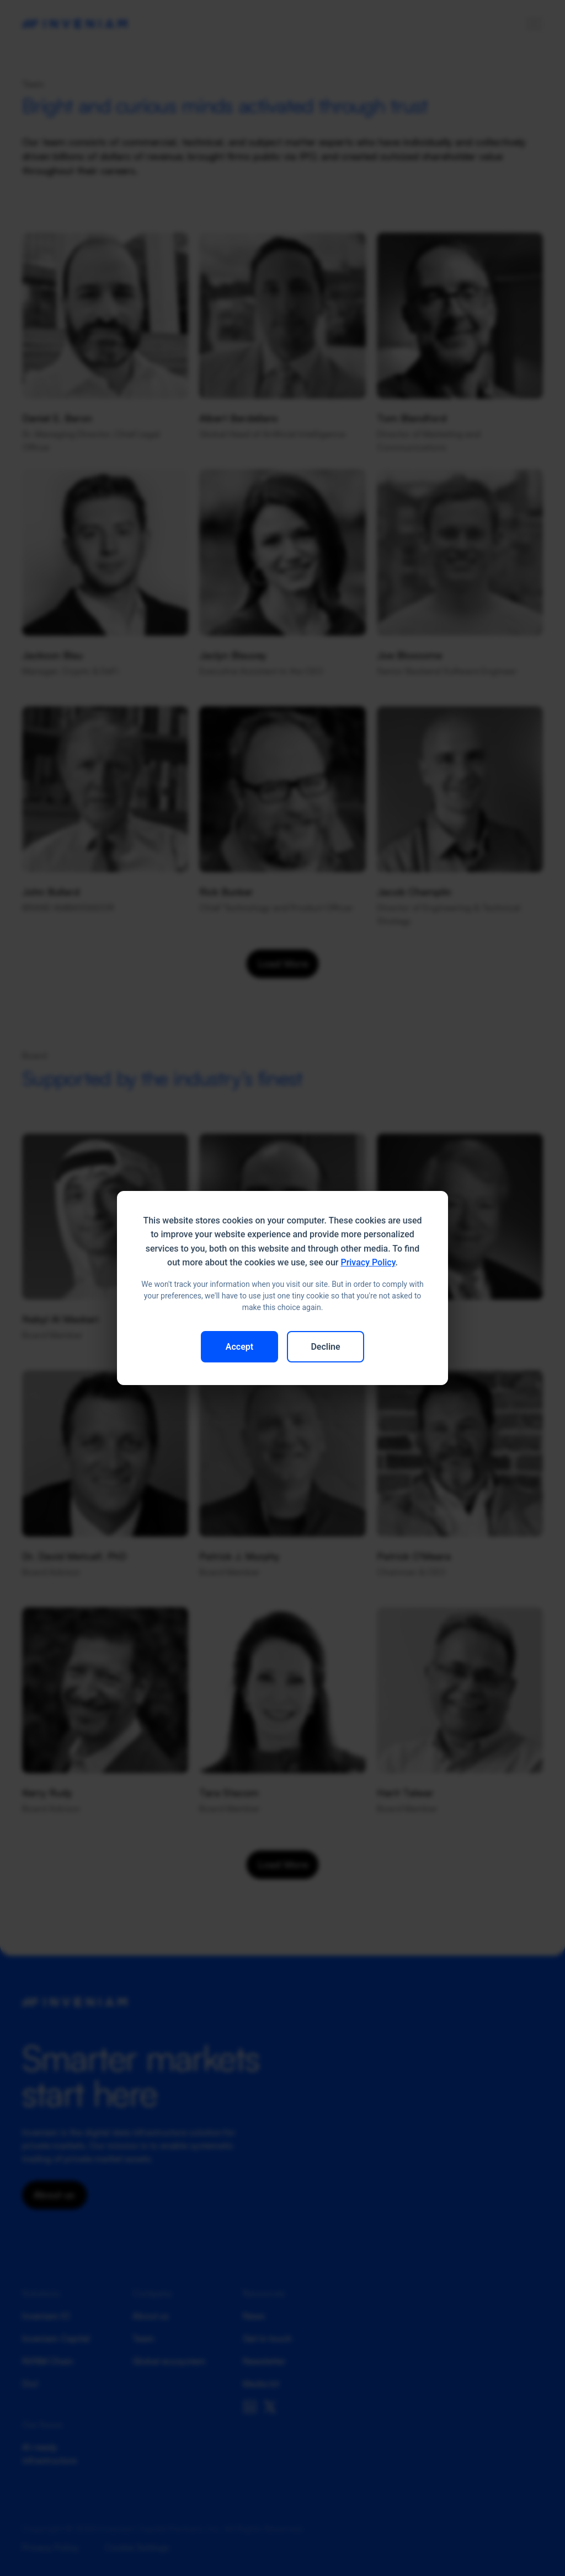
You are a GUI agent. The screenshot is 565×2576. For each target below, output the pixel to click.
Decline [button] (325, 1346)
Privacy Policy (367, 1262)
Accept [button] (239, 1346)
